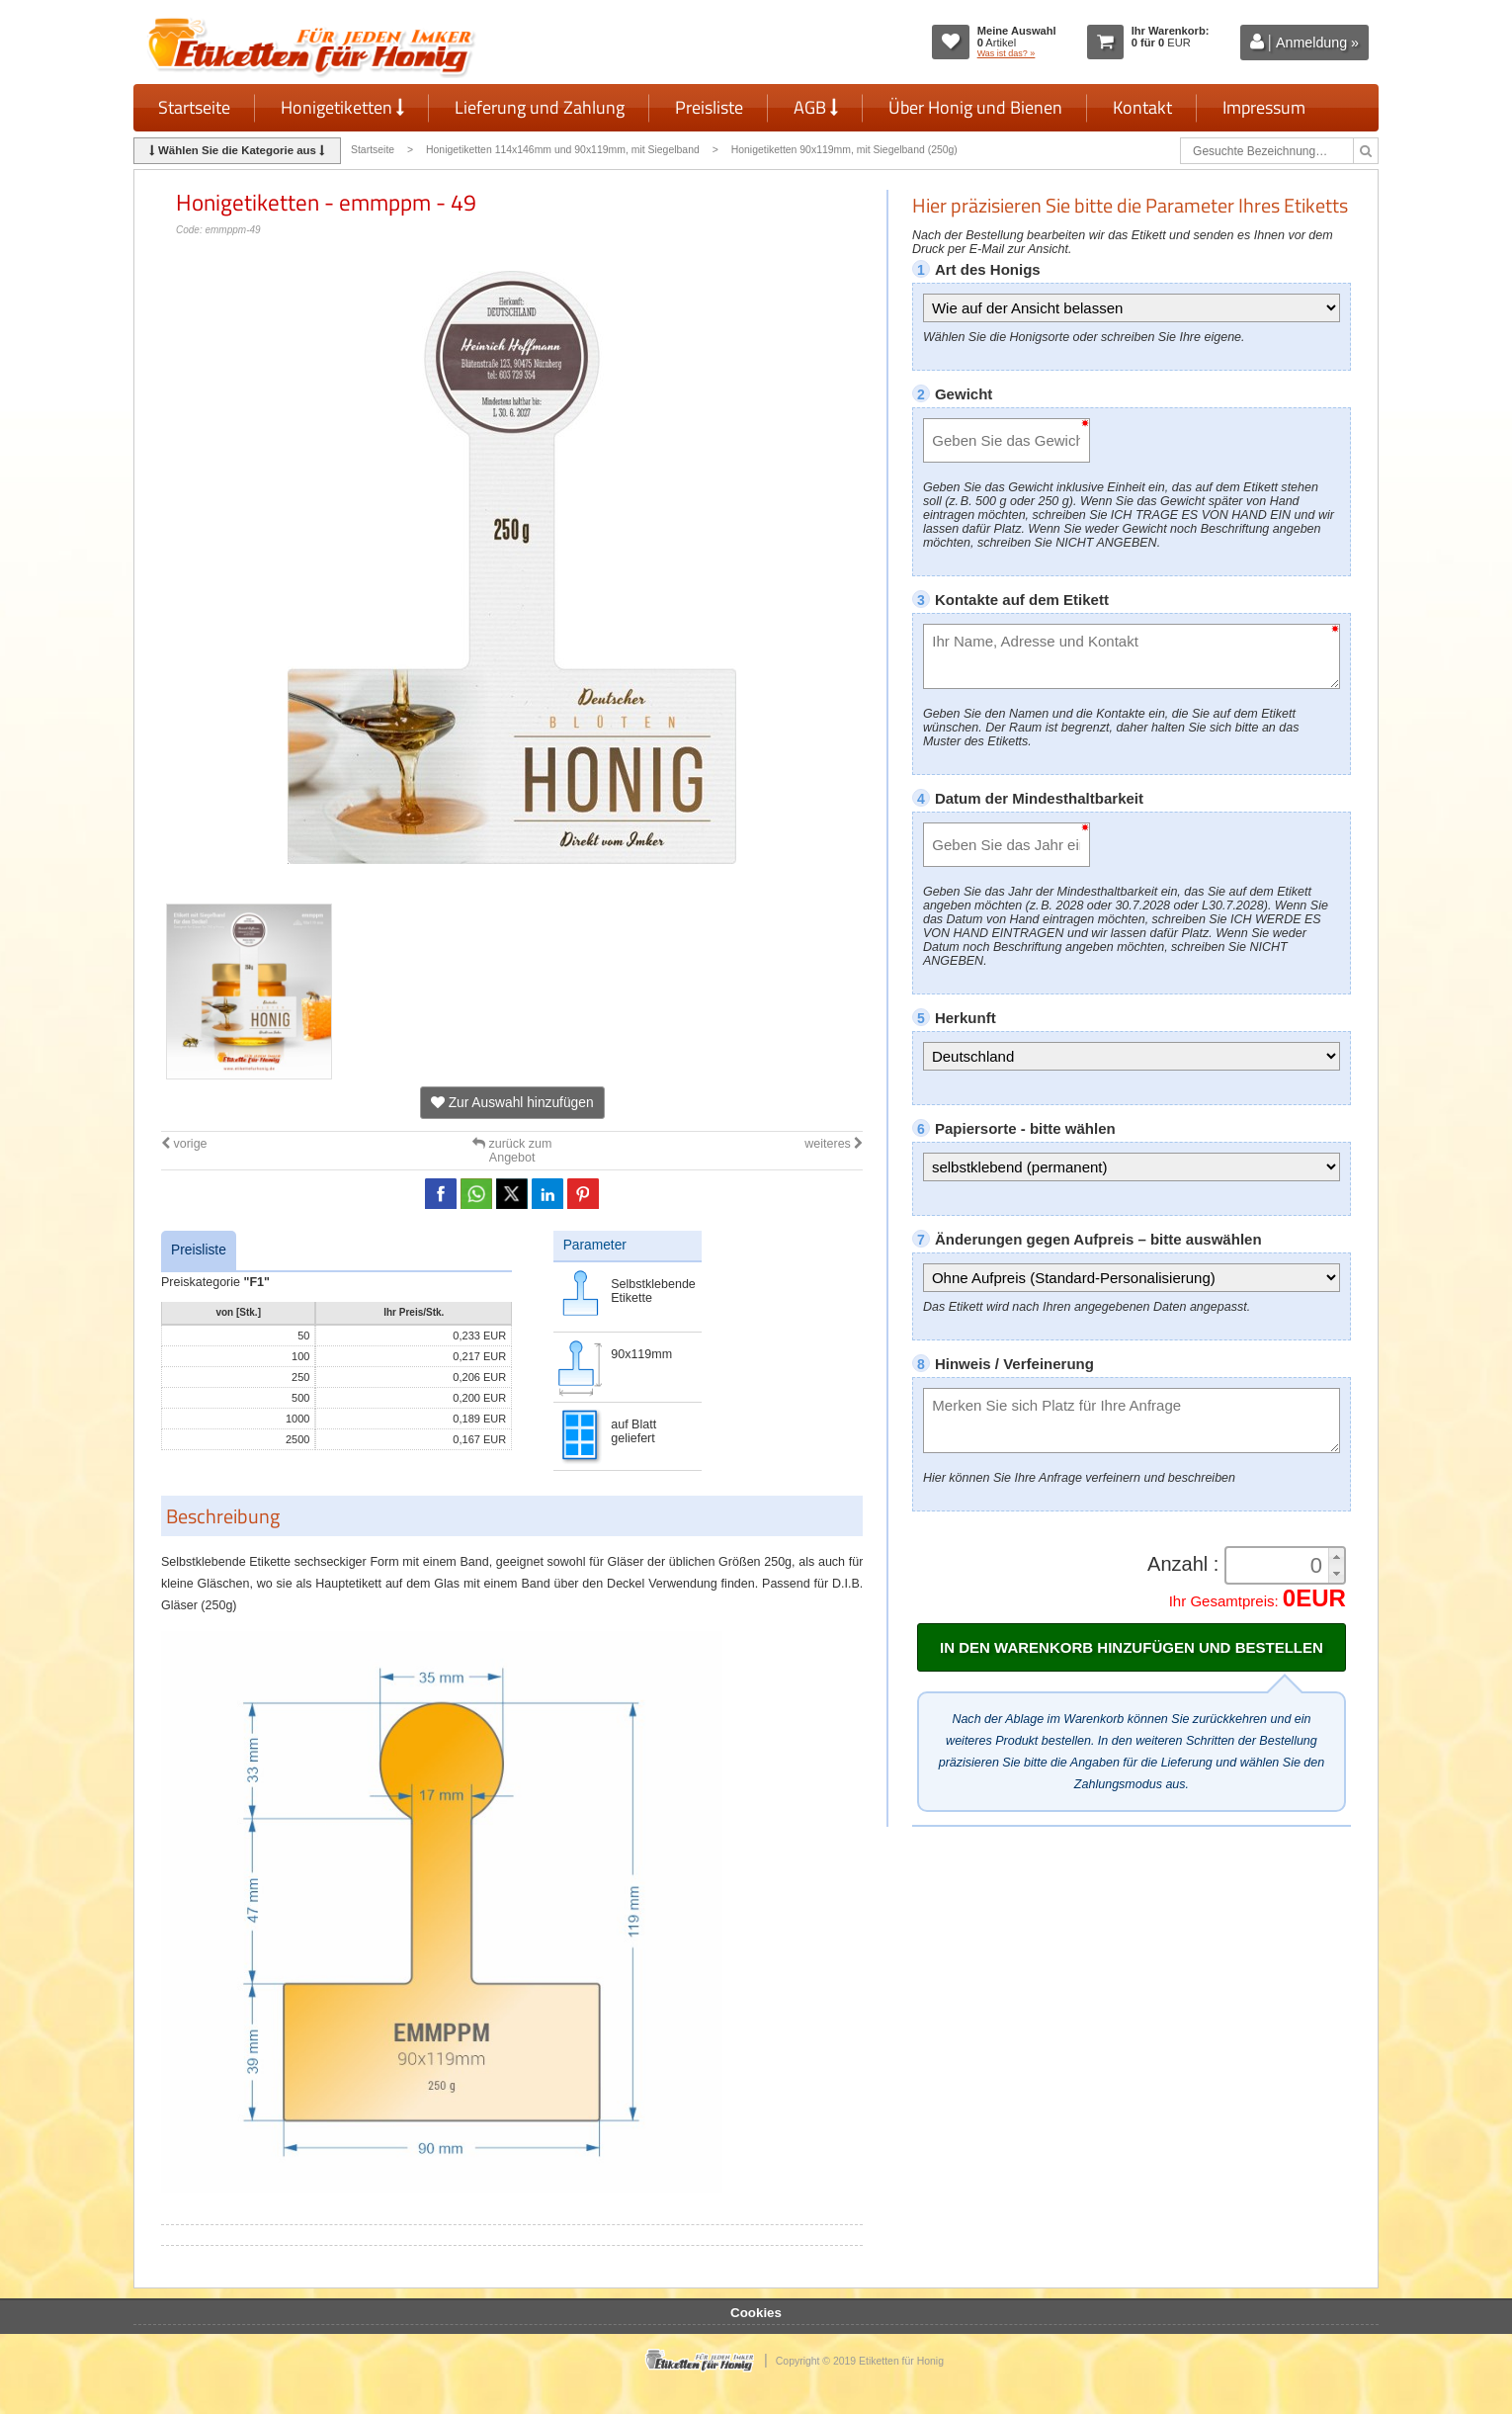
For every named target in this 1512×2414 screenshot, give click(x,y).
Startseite (194, 107)
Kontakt (1142, 107)
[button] (1336, 1556)
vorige (184, 1144)
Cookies (756, 2312)
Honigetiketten (342, 107)
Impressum (1263, 107)
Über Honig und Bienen (975, 107)
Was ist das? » (1006, 53)
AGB (816, 107)
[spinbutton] (1278, 1566)
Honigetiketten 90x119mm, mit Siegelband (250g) (844, 149)
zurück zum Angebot (511, 1150)
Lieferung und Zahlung (540, 107)
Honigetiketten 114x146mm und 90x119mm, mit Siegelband (563, 149)
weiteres (833, 1144)
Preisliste (709, 107)
